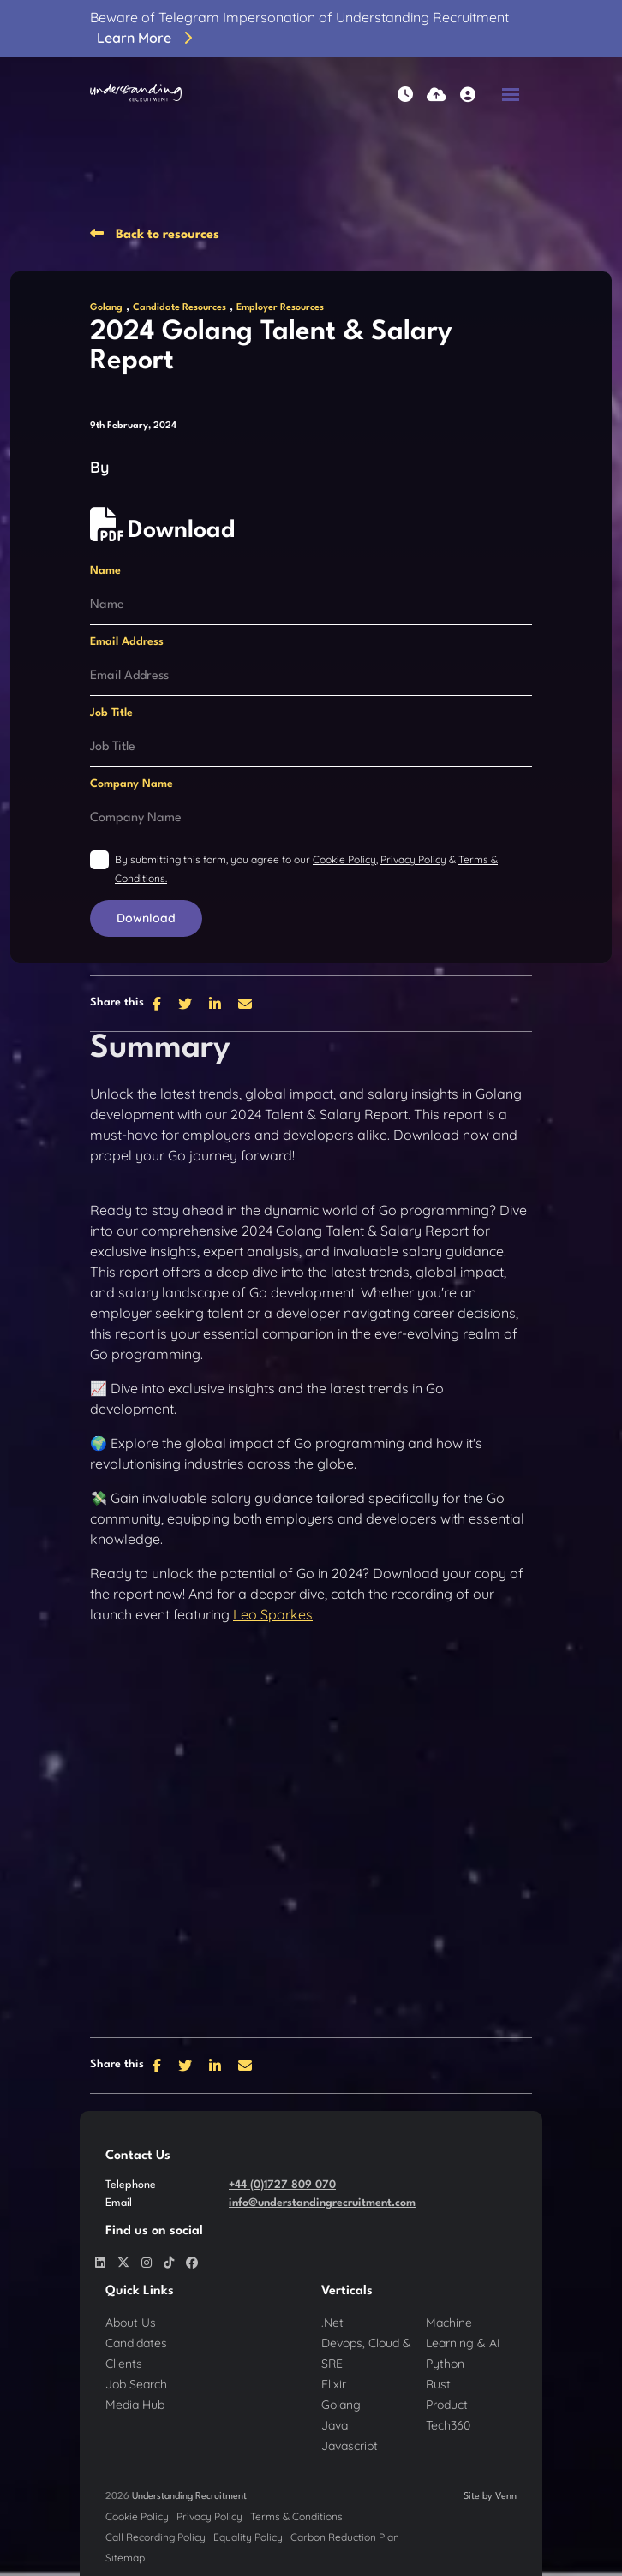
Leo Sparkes (273, 1614)
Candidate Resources (179, 308)
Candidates (136, 2343)
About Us (130, 2322)
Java (334, 2425)
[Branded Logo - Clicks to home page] (136, 94)
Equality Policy (248, 2537)
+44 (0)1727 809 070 (282, 2185)
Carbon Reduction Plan (344, 2537)
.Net (332, 2322)
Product (447, 2404)
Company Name (131, 784)
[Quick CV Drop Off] (436, 94)
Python (445, 2363)
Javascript (349, 2446)
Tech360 (448, 2425)
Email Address (127, 641)
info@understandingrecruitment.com (322, 2203)
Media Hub (134, 2404)
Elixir (333, 2384)
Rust (438, 2384)
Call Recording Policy (155, 2537)
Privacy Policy (413, 859)
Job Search (136, 2384)
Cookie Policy (344, 859)
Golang (106, 308)
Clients (123, 2363)
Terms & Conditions (296, 2516)
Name (105, 570)
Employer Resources (280, 308)
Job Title (111, 713)
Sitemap (125, 2557)
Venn (506, 2496)
